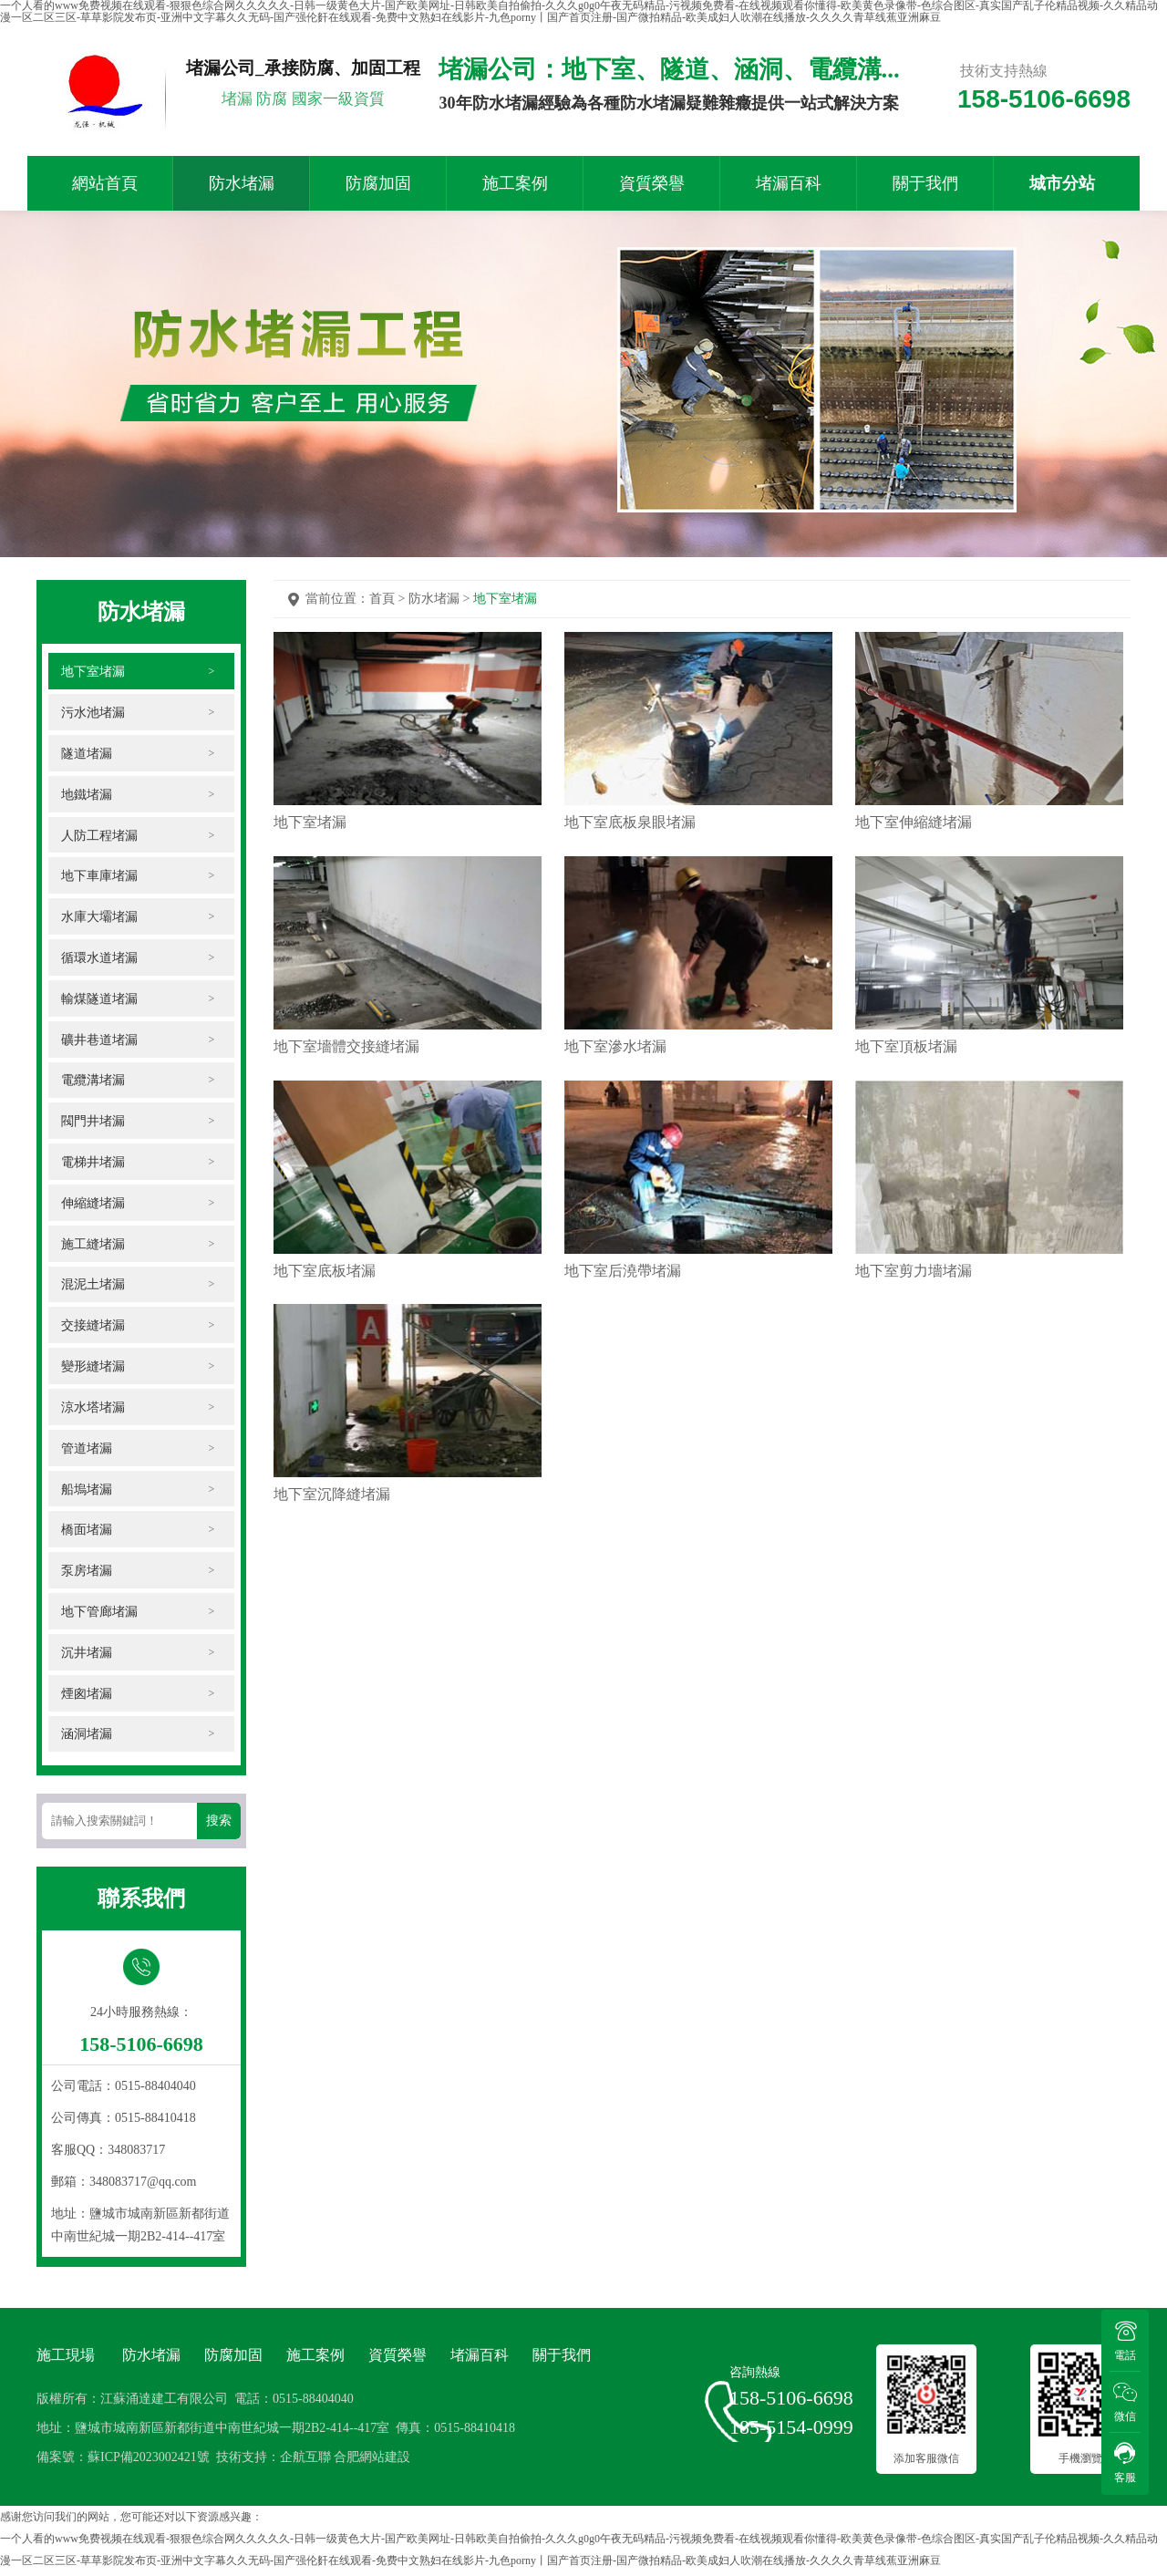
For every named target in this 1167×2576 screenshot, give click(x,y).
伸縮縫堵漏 (94, 1204)
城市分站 (1062, 183)
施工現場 (65, 2359)
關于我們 (925, 183)
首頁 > (388, 598)
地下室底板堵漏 (325, 1284)
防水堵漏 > (440, 598)
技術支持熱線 (1004, 70)
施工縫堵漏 (94, 1245)
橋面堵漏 (87, 1532)
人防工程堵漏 (100, 835)
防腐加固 (378, 183)
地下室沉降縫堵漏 (332, 1515)
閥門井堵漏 (94, 1122)
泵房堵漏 (87, 1573)
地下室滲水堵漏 (614, 1053)
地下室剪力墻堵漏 (911, 1284)
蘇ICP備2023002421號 (149, 2461)
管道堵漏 (87, 1450)
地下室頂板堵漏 (904, 1053)
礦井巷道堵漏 (100, 1040)
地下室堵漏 (94, 671)
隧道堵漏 (87, 753)
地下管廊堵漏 (100, 1614)
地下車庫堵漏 (100, 876)
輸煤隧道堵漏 (100, 999)
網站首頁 (105, 183)
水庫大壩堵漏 (100, 917)
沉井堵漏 (87, 1655)
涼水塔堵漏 (94, 1409)
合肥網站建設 (372, 2461)
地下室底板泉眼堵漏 (629, 823)
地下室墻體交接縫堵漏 (346, 1053)
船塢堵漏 (87, 1491)
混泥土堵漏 (94, 1286)
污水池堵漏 (94, 712)
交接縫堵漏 (94, 1327)
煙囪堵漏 (87, 1696)
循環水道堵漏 (100, 958)
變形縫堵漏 (94, 1368)
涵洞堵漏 (87, 1737)
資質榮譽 (652, 183)
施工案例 (515, 183)
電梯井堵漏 (94, 1163)
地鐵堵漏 (87, 794)
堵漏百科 (788, 183)
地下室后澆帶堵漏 (621, 1284)
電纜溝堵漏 (94, 1081)
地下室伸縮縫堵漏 (911, 823)
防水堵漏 (241, 183)
